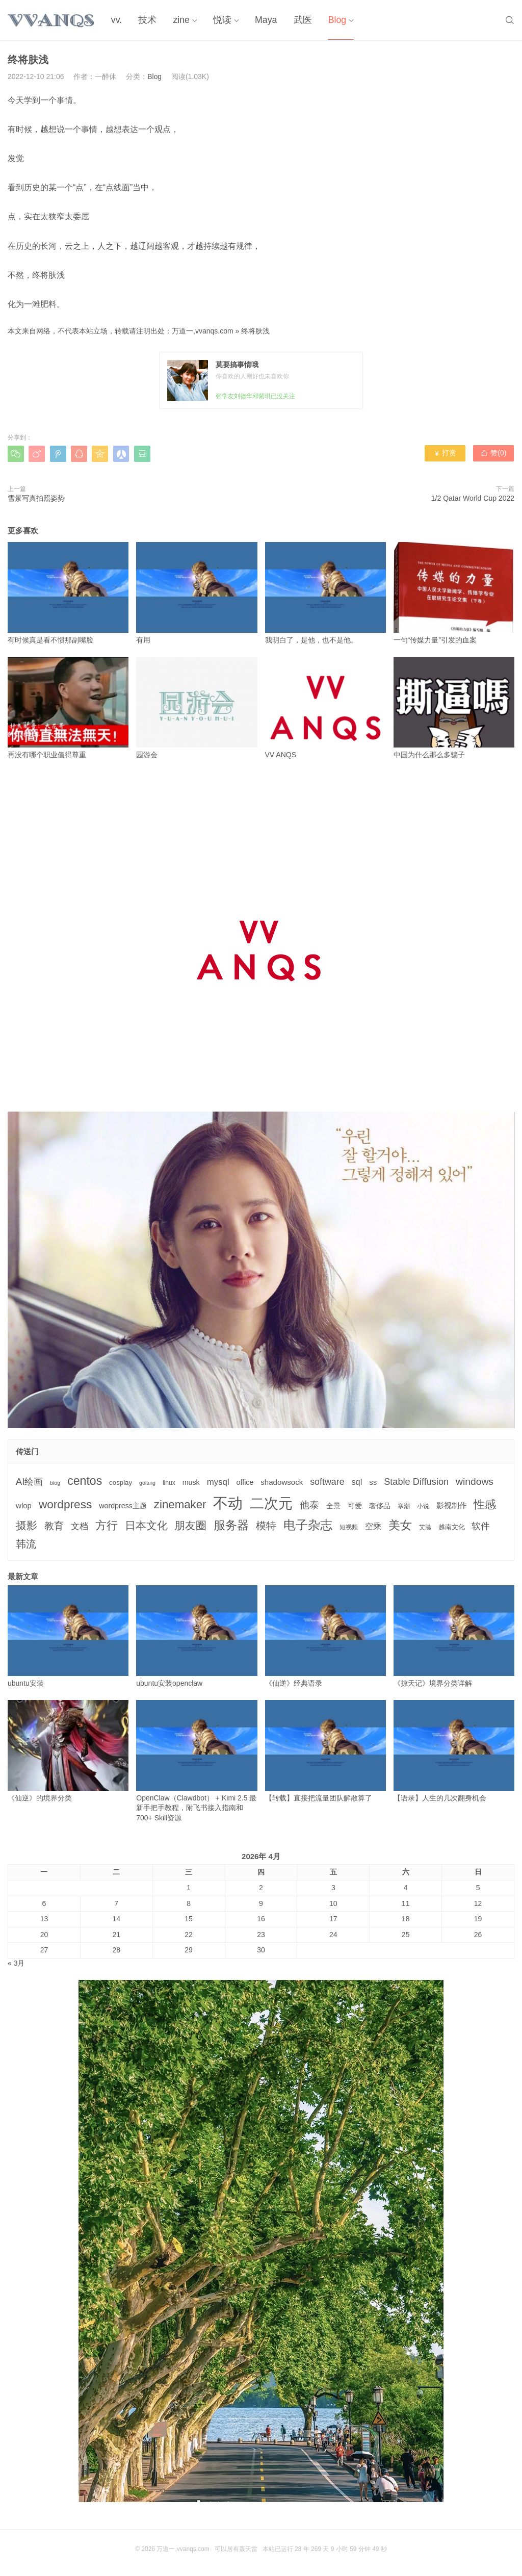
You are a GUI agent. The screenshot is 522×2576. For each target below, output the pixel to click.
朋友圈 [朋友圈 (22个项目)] (190, 1525)
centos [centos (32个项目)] (84, 1480)
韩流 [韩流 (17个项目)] (26, 1544)
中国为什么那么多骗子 (454, 708)
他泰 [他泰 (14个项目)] (309, 1505)
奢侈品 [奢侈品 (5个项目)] (379, 1506)
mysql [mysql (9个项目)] (218, 1482)
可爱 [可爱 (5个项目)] (355, 1506)
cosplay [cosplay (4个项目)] (120, 1482)
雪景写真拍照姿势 (36, 498)
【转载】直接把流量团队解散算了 (325, 1751)
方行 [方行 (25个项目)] (106, 1525)
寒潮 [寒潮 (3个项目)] (404, 1506)
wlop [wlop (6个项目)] (24, 1505)
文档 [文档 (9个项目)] (79, 1526)
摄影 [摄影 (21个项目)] (26, 1525)
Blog (332, 20)
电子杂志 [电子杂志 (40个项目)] (307, 1525)
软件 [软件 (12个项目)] (481, 1526)
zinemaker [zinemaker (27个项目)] (180, 1504)
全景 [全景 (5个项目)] (333, 1506)
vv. (116, 20)
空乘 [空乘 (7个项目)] (373, 1526)
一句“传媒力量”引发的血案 (454, 593)
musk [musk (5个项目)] (191, 1482)
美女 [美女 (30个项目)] (400, 1525)
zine (178, 20)
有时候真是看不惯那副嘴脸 (68, 593)
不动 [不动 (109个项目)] (228, 1503)
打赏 (445, 453)
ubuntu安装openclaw (196, 1636)
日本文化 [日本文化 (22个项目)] (146, 1525)
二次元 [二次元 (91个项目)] (271, 1503)
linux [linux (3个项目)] (169, 1482)
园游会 (196, 708)
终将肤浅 (255, 331)
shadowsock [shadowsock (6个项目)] (281, 1482)
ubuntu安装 (68, 1636)
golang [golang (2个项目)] (147, 1483)
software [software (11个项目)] (327, 1482)
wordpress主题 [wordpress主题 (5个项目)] (123, 1506)
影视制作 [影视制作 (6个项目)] (451, 1505)
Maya (262, 20)
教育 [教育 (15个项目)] (54, 1526)
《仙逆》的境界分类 (68, 1751)
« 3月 (16, 1963)
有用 (196, 593)
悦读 (219, 20)
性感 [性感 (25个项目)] (485, 1504)
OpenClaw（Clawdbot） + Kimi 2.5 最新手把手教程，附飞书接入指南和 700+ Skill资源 (196, 1761)
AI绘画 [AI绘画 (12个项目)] (29, 1482)
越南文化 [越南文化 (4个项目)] (451, 1527)
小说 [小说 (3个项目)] (423, 1506)
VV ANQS (325, 708)
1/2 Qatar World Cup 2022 (472, 498)
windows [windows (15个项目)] (474, 1481)
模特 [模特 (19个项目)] (266, 1525)
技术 (146, 20)
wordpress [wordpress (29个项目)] (65, 1504)
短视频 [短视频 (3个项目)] (349, 1527)
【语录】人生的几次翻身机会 (454, 1751)
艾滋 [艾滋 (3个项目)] (425, 1527)
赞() (494, 453)
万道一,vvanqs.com (202, 331)
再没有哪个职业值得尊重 (68, 708)
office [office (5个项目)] (245, 1482)
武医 (298, 20)
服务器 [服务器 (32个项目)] (231, 1525)
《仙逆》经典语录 (325, 1636)
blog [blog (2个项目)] (55, 1483)
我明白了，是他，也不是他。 (325, 593)
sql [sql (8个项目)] (356, 1481)
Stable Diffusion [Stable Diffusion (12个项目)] (416, 1482)
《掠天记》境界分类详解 (454, 1636)
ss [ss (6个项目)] (373, 1482)
